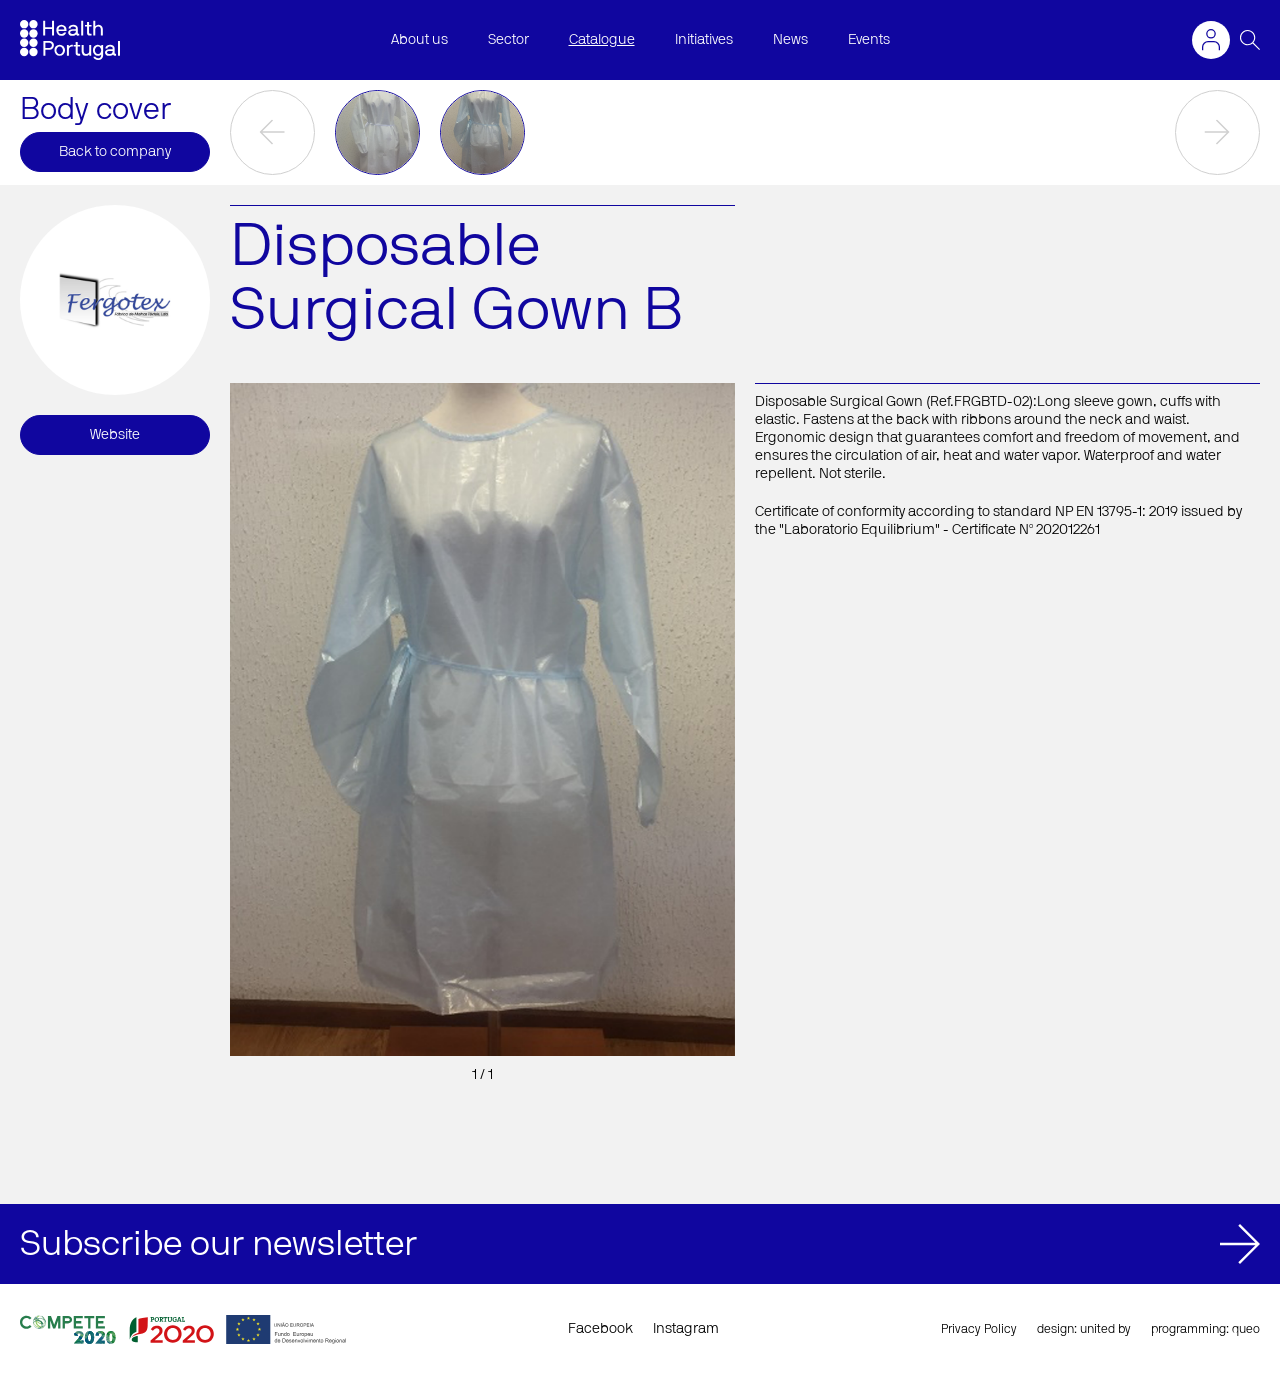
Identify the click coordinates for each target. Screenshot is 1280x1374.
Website (115, 435)
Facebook (600, 1329)
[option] (377, 132)
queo (1246, 1329)
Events (869, 40)
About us (419, 40)
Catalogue (602, 40)
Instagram (686, 1329)
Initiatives (704, 40)
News (790, 40)
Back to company (115, 152)
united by (1105, 1329)
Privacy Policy (979, 1329)
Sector (508, 40)
